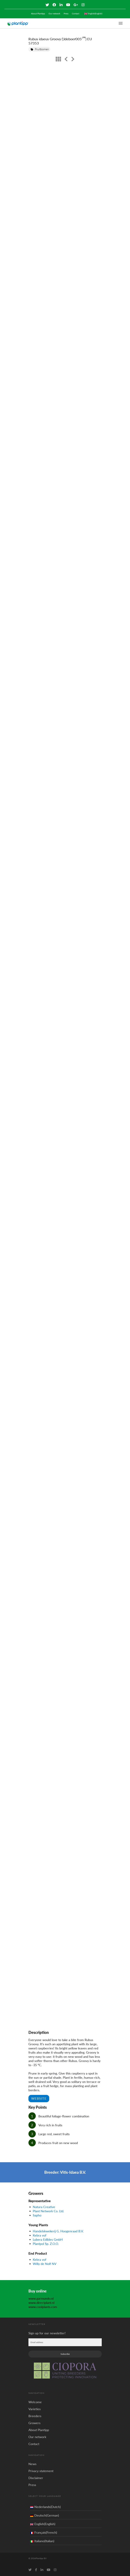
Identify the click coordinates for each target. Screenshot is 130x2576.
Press (66, 13)
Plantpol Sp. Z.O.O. (46, 2244)
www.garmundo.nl (41, 2298)
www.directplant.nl (41, 2303)
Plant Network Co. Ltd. (48, 2211)
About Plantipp (38, 13)
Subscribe (65, 2354)
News (32, 2464)
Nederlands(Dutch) (45, 2507)
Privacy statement (40, 2471)
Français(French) (43, 2532)
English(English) (42, 2524)
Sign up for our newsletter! (47, 2333)
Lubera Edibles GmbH (48, 2239)
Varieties (34, 2409)
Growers (34, 2423)
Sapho (37, 2215)
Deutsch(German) (44, 2515)
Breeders (34, 2416)
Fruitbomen (40, 49)
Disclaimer (35, 2478)
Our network (54, 13)
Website (39, 2098)
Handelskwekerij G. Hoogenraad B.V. (58, 2231)
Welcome (35, 2402)
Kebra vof (39, 2235)
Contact (75, 13)
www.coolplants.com (42, 2307)
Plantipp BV (41, 2558)
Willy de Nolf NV (44, 2264)
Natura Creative (44, 2207)
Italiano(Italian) (42, 2541)
